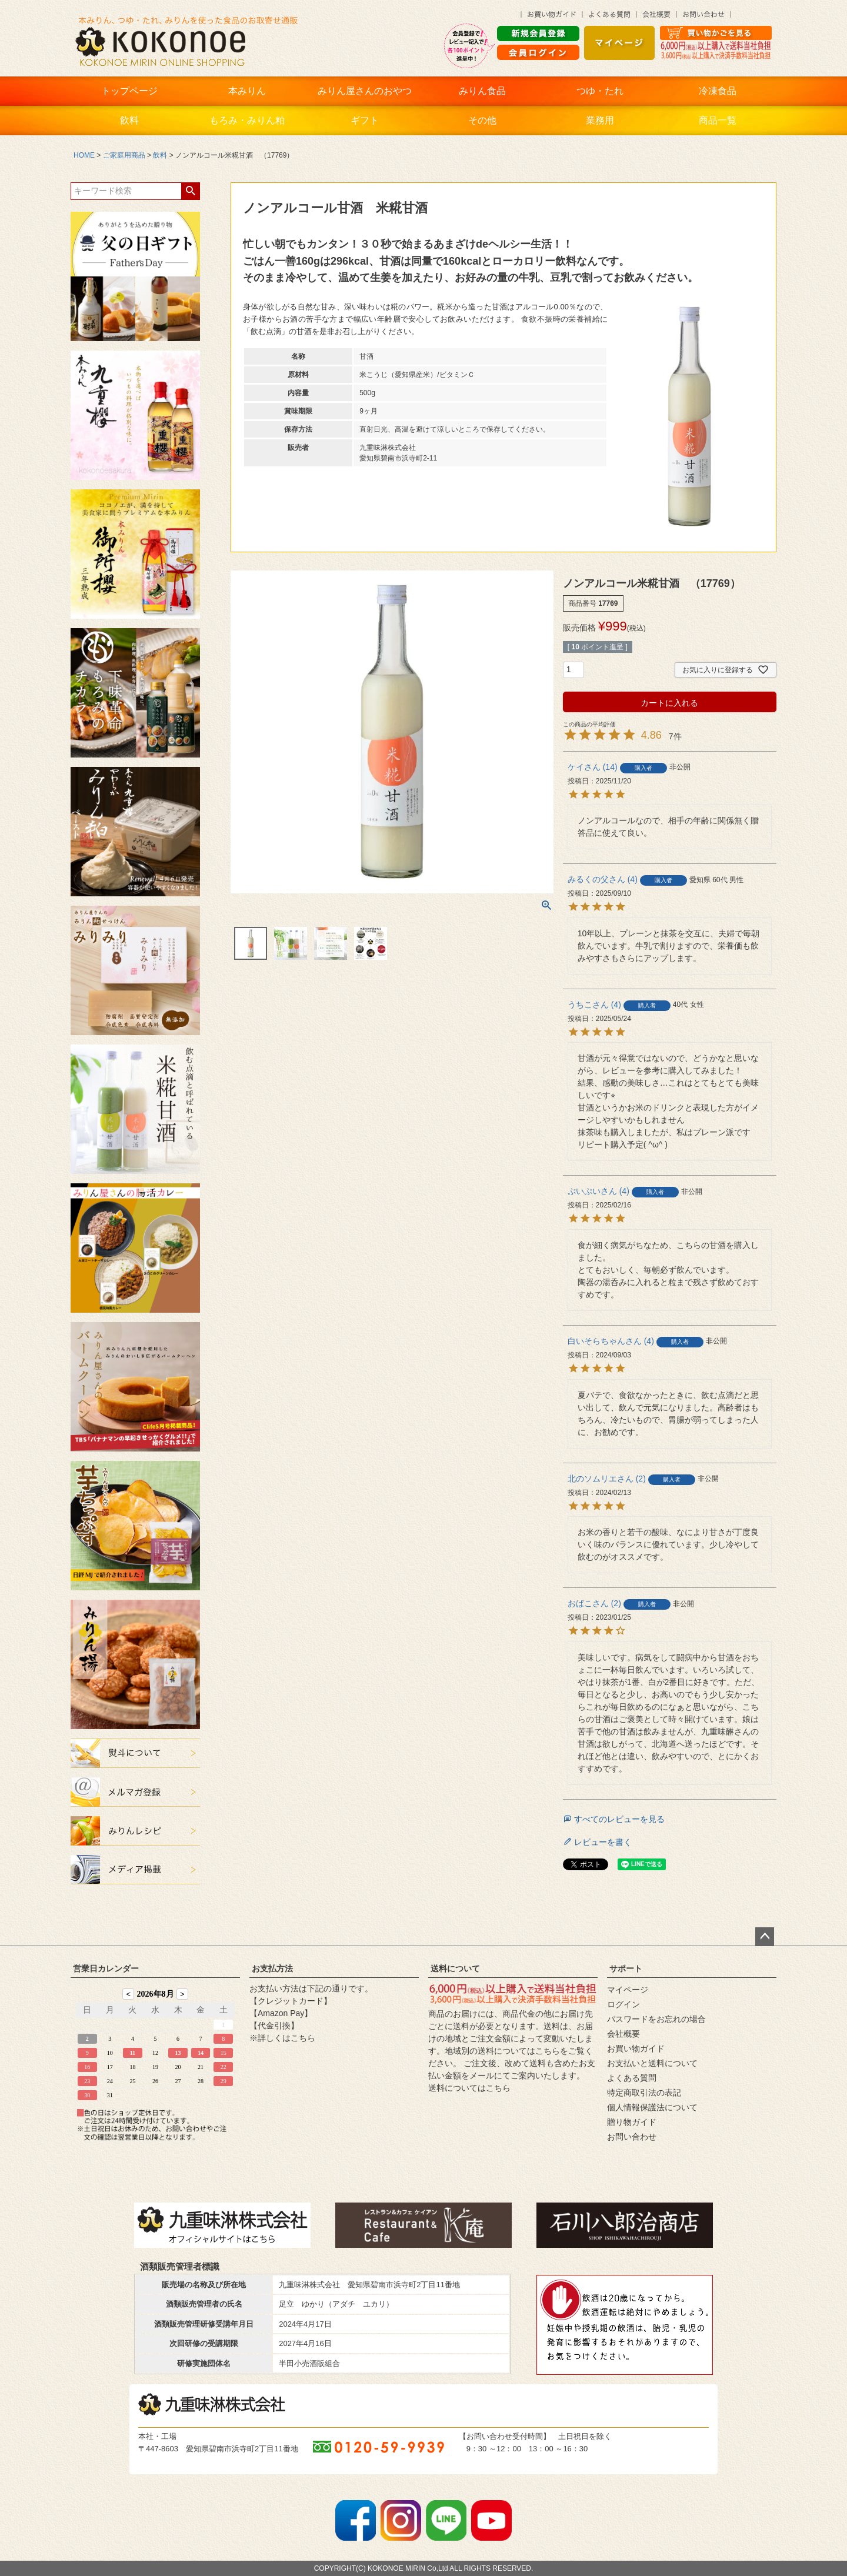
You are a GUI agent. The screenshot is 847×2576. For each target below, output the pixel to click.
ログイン (623, 2004)
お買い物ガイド (636, 2048)
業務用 (600, 120)
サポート (625, 1968)
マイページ (627, 1989)
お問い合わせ (631, 2136)
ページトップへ (764, 1936)
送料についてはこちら (469, 2088)
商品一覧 (717, 120)
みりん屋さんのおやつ (365, 91)
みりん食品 (482, 91)
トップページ (129, 91)
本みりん (247, 91)
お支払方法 (272, 1968)
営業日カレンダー (106, 1968)
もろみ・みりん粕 (247, 120)
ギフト (365, 120)
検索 (190, 191)
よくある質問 (631, 2078)
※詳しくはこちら (282, 2038)
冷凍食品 (717, 91)
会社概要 (623, 2033)
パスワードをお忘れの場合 (656, 2019)
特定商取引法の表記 (644, 2092)
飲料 (129, 120)
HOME (84, 155)
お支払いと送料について (652, 2063)
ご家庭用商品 (124, 155)
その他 (482, 120)
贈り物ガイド (631, 2122)
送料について (455, 1968)
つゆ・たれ (599, 91)
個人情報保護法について (652, 2107)
